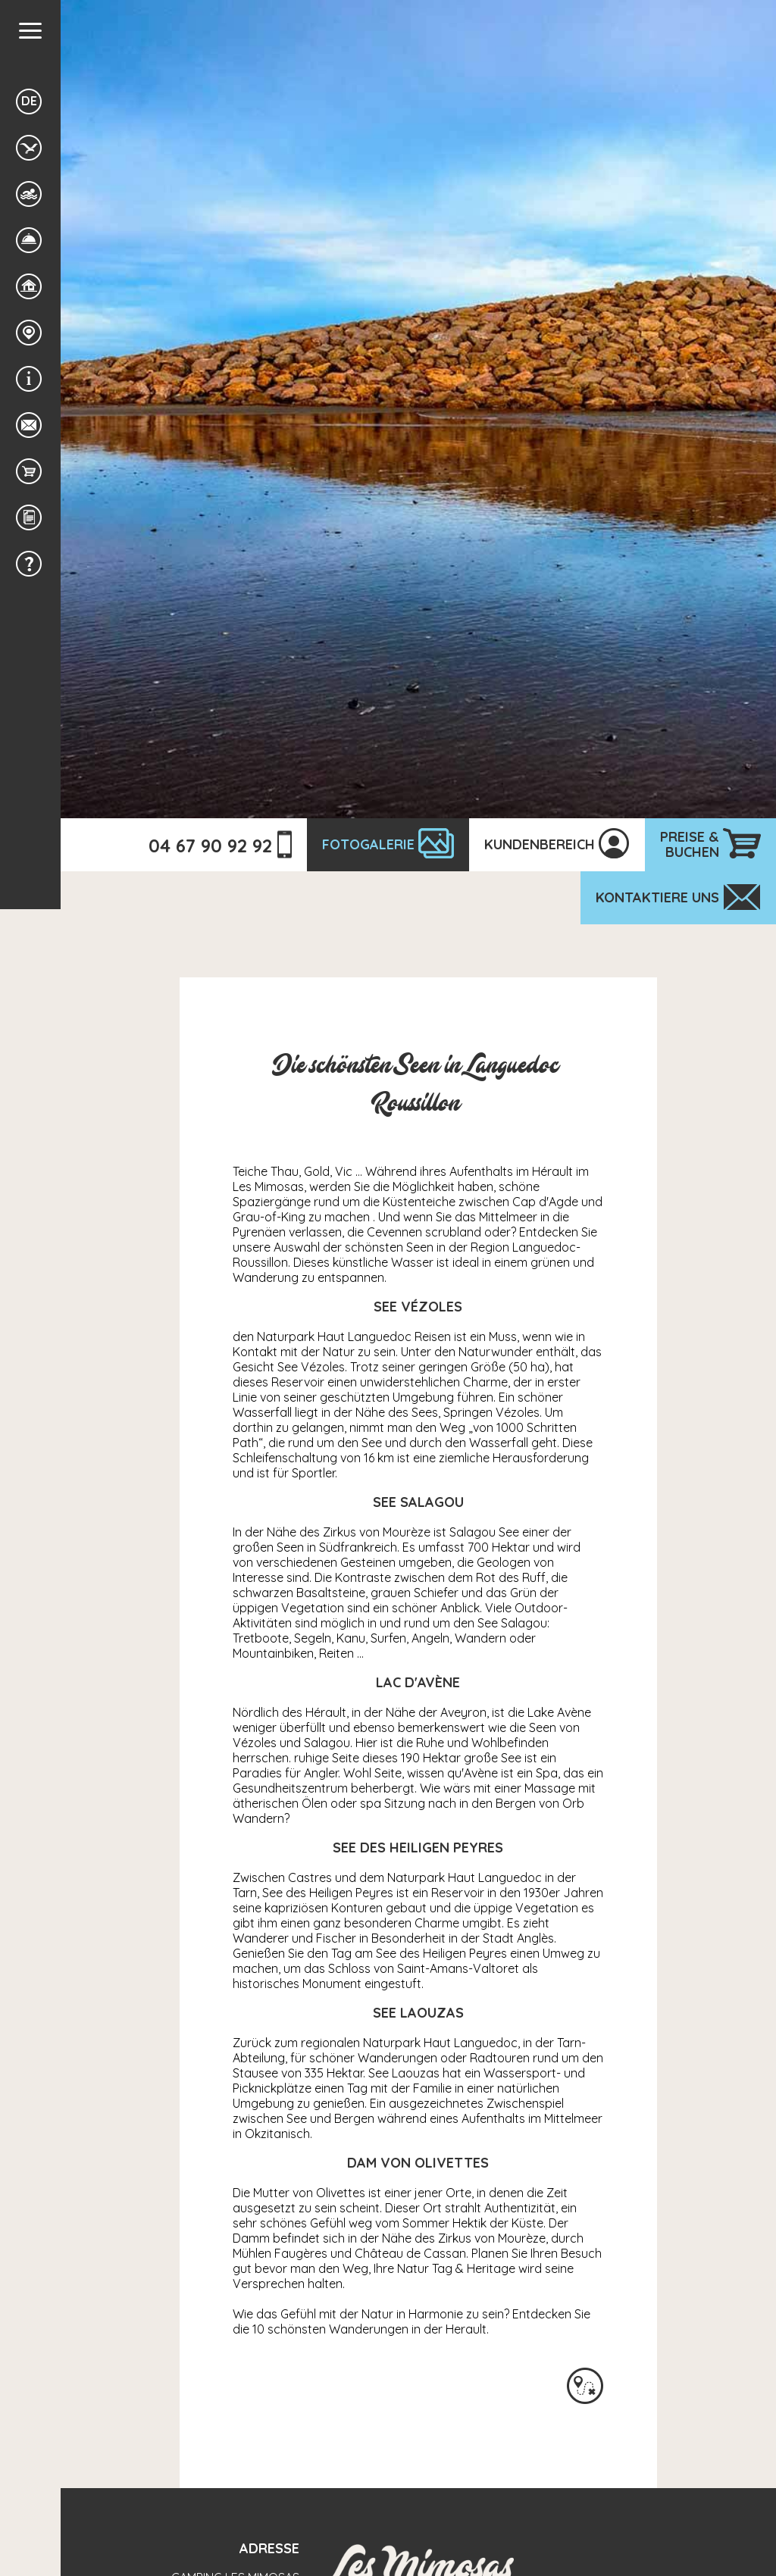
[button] (30, 31)
